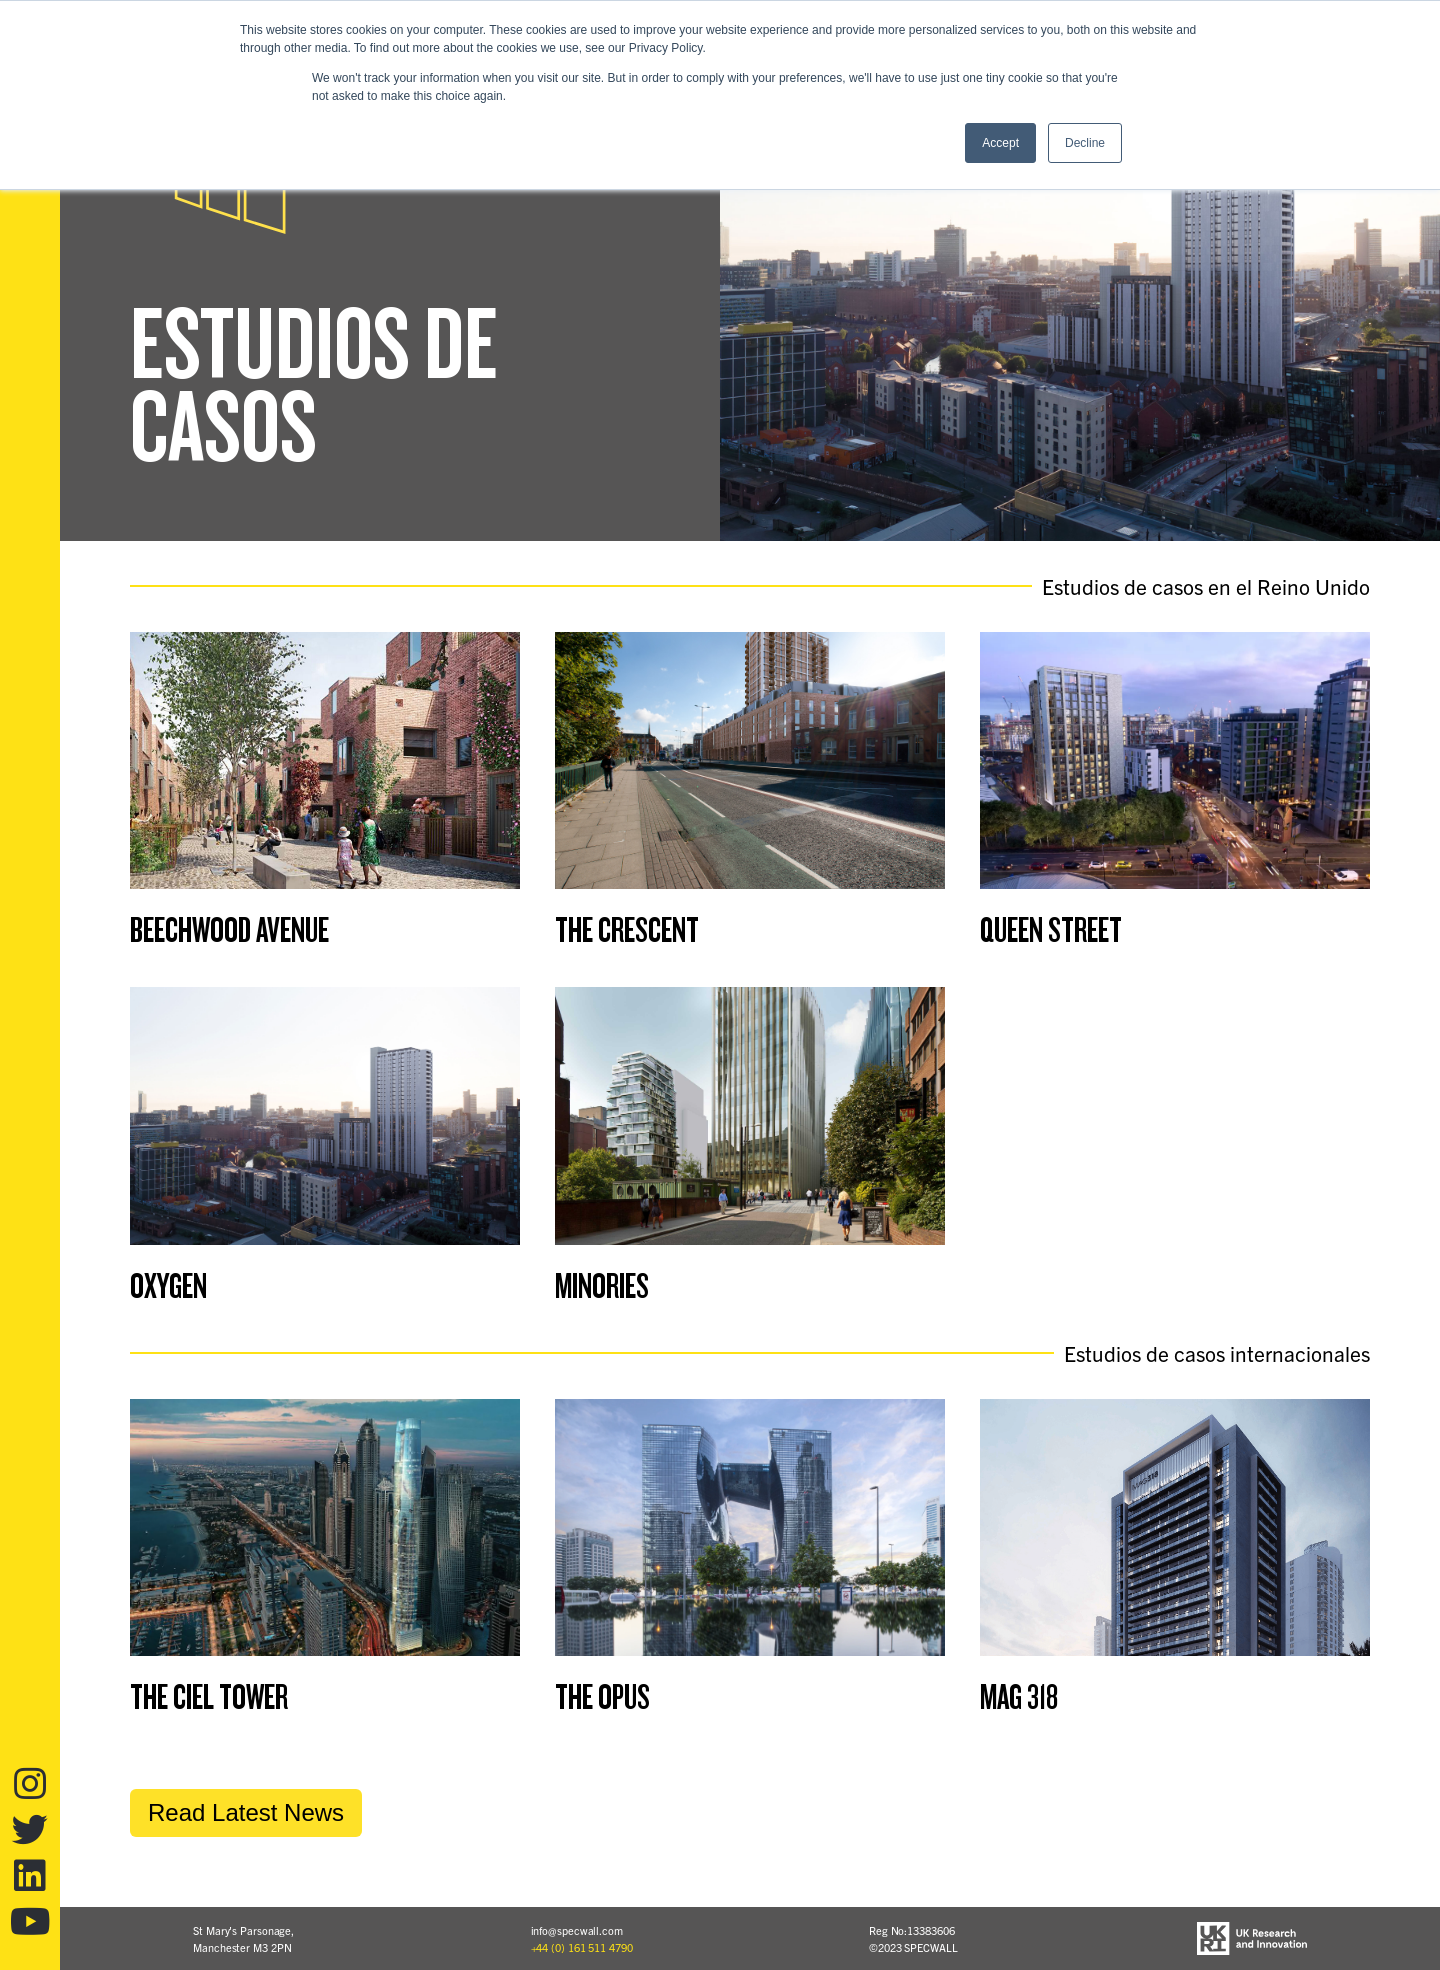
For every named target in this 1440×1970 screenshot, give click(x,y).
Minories (602, 1286)
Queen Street (1051, 930)
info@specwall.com (577, 1930)
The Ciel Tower (209, 1697)
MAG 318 (1019, 1697)
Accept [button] (1000, 143)
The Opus (602, 1697)
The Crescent (627, 930)
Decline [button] (1085, 143)
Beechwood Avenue (229, 930)
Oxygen (168, 1286)
